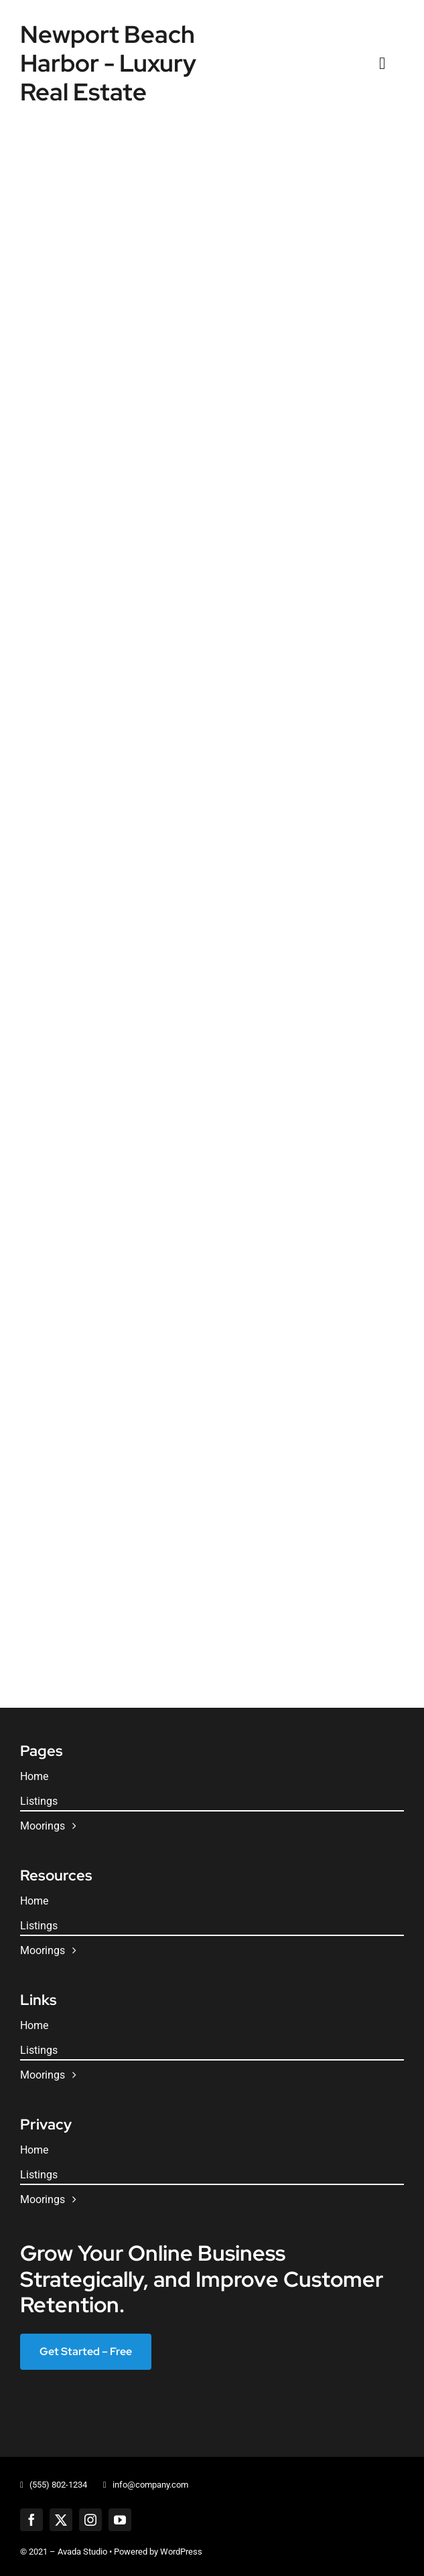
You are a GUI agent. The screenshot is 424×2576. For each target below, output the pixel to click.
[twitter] (61, 2519)
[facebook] (31, 2519)
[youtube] (120, 2519)
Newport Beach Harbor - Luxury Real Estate (108, 63)
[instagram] (90, 2519)
